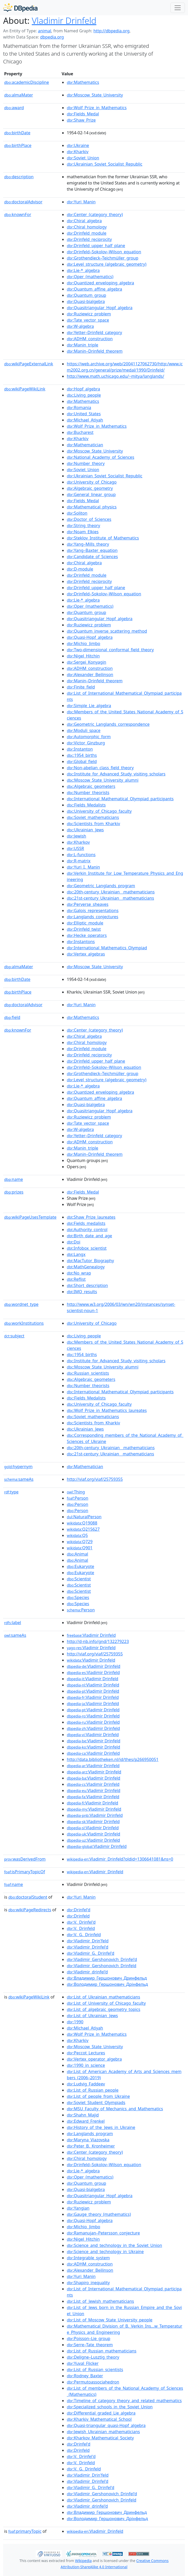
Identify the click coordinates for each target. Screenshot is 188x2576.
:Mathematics (83, 82)
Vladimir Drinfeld (64, 20)
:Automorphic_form (89, 736)
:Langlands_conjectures (92, 917)
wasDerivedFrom (25, 1859)
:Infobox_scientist (87, 1248)
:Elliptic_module (85, 923)
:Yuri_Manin (81, 202)
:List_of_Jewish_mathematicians (100, 2301)
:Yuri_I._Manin (83, 867)
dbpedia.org (52, 37)
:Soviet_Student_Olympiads (96, 2102)
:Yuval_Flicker (83, 2363)
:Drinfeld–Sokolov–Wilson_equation (104, 252)
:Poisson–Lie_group (88, 2338)
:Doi (73, 1242)
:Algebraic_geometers (91, 786)
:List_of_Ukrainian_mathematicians (103, 1997)
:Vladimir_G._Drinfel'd (90, 1953)
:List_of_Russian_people (92, 2090)
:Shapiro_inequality (88, 2282)
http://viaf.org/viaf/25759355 (95, 1479)
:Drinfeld (78, 1916)
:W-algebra (80, 326)
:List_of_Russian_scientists (95, 2369)
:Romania (79, 407)
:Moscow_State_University (95, 95)
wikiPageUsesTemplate (30, 1217)
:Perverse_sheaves (88, 904)
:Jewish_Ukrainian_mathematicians (103, 2431)
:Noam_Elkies (83, 532)
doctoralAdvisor (23, 202)
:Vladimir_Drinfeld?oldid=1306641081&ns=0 (120, 1859)
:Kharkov (78, 842)
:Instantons (81, 941)
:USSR (75, 848)
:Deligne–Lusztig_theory (93, 2357)
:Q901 (79, 1548)
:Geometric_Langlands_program (101, 886)
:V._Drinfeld (81, 1928)
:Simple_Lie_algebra (89, 705)
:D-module (80, 569)
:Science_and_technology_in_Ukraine (105, 2251)
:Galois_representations (93, 910)
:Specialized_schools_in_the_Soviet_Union (110, 2407)
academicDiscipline (26, 82)
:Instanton (80, 749)
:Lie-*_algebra (83, 270)
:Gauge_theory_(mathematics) (99, 2214)
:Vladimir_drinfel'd (87, 1972)
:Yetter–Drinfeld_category (94, 332)
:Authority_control (87, 1229)
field (12, 1017)
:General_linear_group (91, 494)
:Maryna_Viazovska (88, 2140)
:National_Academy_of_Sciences (100, 457)
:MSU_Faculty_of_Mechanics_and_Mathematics (115, 2109)
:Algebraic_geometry (90, 488)
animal (44, 31)
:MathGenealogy (86, 1267)
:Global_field (82, 761)
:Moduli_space (83, 730)
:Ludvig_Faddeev (86, 2084)
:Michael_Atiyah (85, 420)
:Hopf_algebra (83, 389)
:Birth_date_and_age (89, 1236)
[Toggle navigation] (177, 8)
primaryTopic (24, 2531)
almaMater (18, 95)
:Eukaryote (80, 1566)
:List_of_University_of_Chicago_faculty (106, 2003)
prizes (13, 1192)
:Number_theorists (88, 792)
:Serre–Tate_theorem (90, 2345)
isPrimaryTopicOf (24, 1872)
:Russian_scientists (88, 1373)
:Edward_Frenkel (86, 2121)
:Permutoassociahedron (93, 2382)
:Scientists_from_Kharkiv (93, 823)
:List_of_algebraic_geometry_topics (103, 2009)
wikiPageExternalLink (28, 364)
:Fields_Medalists (86, 805)
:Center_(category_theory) (95, 214)
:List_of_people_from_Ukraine (98, 2096)
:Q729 (79, 1541)
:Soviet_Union (83, 158)
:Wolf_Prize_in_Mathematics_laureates (107, 1410)
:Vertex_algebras (86, 954)
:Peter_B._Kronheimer (91, 2146)
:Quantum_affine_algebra (94, 289)
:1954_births (82, 755)
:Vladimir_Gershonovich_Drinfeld (101, 1965)
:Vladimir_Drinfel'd (87, 1947)
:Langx (76, 1254)
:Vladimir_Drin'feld (88, 1941)
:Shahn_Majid (83, 2115)
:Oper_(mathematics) (90, 276)
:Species (78, 1597)
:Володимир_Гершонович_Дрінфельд (107, 1984)
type (11, 1492)
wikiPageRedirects (29, 1910)
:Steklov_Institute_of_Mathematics (103, 538)
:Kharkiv (77, 151)
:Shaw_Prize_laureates (91, 1217)
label (12, 1622)
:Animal (77, 1554)
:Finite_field (81, 687)
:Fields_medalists (86, 1223)
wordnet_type (21, 1304)
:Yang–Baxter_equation (92, 550)
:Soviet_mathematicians (93, 817)
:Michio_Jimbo (83, 643)
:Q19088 (82, 1523)
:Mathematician (85, 445)
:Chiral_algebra (84, 221)
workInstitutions (24, 1323)
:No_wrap (79, 1273)
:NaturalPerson (84, 1517)
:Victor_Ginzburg (86, 743)
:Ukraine (78, 145)
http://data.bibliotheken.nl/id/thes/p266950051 (112, 1759)
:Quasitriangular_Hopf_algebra (99, 307)
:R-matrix (78, 861)
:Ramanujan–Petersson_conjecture (103, 2233)
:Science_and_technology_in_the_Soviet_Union (114, 2245)
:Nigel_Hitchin (83, 656)
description (19, 177)
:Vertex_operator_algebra (94, 2059)
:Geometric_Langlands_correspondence (108, 724)
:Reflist (76, 1279)
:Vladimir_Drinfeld (95, 1872)
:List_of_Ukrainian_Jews (92, 2015)
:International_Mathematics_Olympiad (107, 948)
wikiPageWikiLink (24, 389)
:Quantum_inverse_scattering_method (107, 631)
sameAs (18, 1479)
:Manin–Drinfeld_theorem (94, 351)
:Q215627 (83, 1529)
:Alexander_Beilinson (90, 674)
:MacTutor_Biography (90, 1260)
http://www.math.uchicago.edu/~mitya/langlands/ (115, 376)
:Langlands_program (90, 2133)
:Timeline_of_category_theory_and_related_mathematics (124, 2400)
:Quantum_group (86, 295)
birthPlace (17, 145)
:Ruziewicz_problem (89, 314)
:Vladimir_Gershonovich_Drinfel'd (102, 1959)
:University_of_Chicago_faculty (99, 811)
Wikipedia (83, 2560)
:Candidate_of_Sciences (92, 556)
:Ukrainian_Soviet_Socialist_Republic (104, 164)
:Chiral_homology (87, 227)
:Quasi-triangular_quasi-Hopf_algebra (106, 2425)
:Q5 (77, 1535)
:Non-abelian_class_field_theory (100, 768)
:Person (77, 1498)
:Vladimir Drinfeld (91, 1635)
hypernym (18, 1466)
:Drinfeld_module (86, 233)
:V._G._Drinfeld (84, 1934)
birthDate (17, 133)
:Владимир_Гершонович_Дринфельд (107, 1978)
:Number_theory (86, 463)
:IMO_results (82, 1291)
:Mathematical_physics (92, 507)
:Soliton (77, 513)
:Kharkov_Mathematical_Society (100, 2438)
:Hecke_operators (87, 935)
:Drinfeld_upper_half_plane (96, 245)
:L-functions (81, 854)
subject (14, 1336)
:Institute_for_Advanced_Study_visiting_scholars (116, 774)
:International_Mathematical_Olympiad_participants (120, 799)
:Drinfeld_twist (84, 929)
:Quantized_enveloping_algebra (100, 283)
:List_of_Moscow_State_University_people (110, 2320)
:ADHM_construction (90, 339)
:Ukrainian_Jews (85, 830)
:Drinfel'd (78, 1910)
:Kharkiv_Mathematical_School (99, 2419)
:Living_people (84, 395)
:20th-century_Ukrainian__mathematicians (111, 892)
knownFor (17, 214)
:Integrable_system (88, 2258)
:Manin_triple (82, 345)
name (13, 1179)
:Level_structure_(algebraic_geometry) (106, 264)
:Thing (76, 1492)
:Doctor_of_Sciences (89, 519)
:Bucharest (80, 432)
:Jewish (76, 836)
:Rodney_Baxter (85, 2376)
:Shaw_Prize (81, 120)
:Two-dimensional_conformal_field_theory (110, 650)
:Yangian (78, 2208)
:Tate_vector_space (88, 320)
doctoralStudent (27, 1897)
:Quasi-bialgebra (86, 301)
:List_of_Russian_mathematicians (101, 2351)
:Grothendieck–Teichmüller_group (102, 258)
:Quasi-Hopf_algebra (90, 637)
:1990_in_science (86, 2065)
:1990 (75, 2022)
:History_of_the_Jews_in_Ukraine (101, 2127)
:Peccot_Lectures (86, 2053)
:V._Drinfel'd (81, 1922)
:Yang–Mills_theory (88, 544)
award (14, 107)
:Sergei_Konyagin (86, 662)
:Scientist (79, 1579)
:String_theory (83, 525)
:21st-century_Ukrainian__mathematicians (110, 898)
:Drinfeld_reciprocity (89, 239)
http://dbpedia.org (111, 31)
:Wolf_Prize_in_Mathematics (97, 107)
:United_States (84, 414)
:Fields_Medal (83, 114)
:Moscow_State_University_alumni (103, 780)
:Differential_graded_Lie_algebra (101, 2413)
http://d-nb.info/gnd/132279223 (98, 1641)
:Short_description (87, 1285)
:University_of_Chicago (92, 482)
